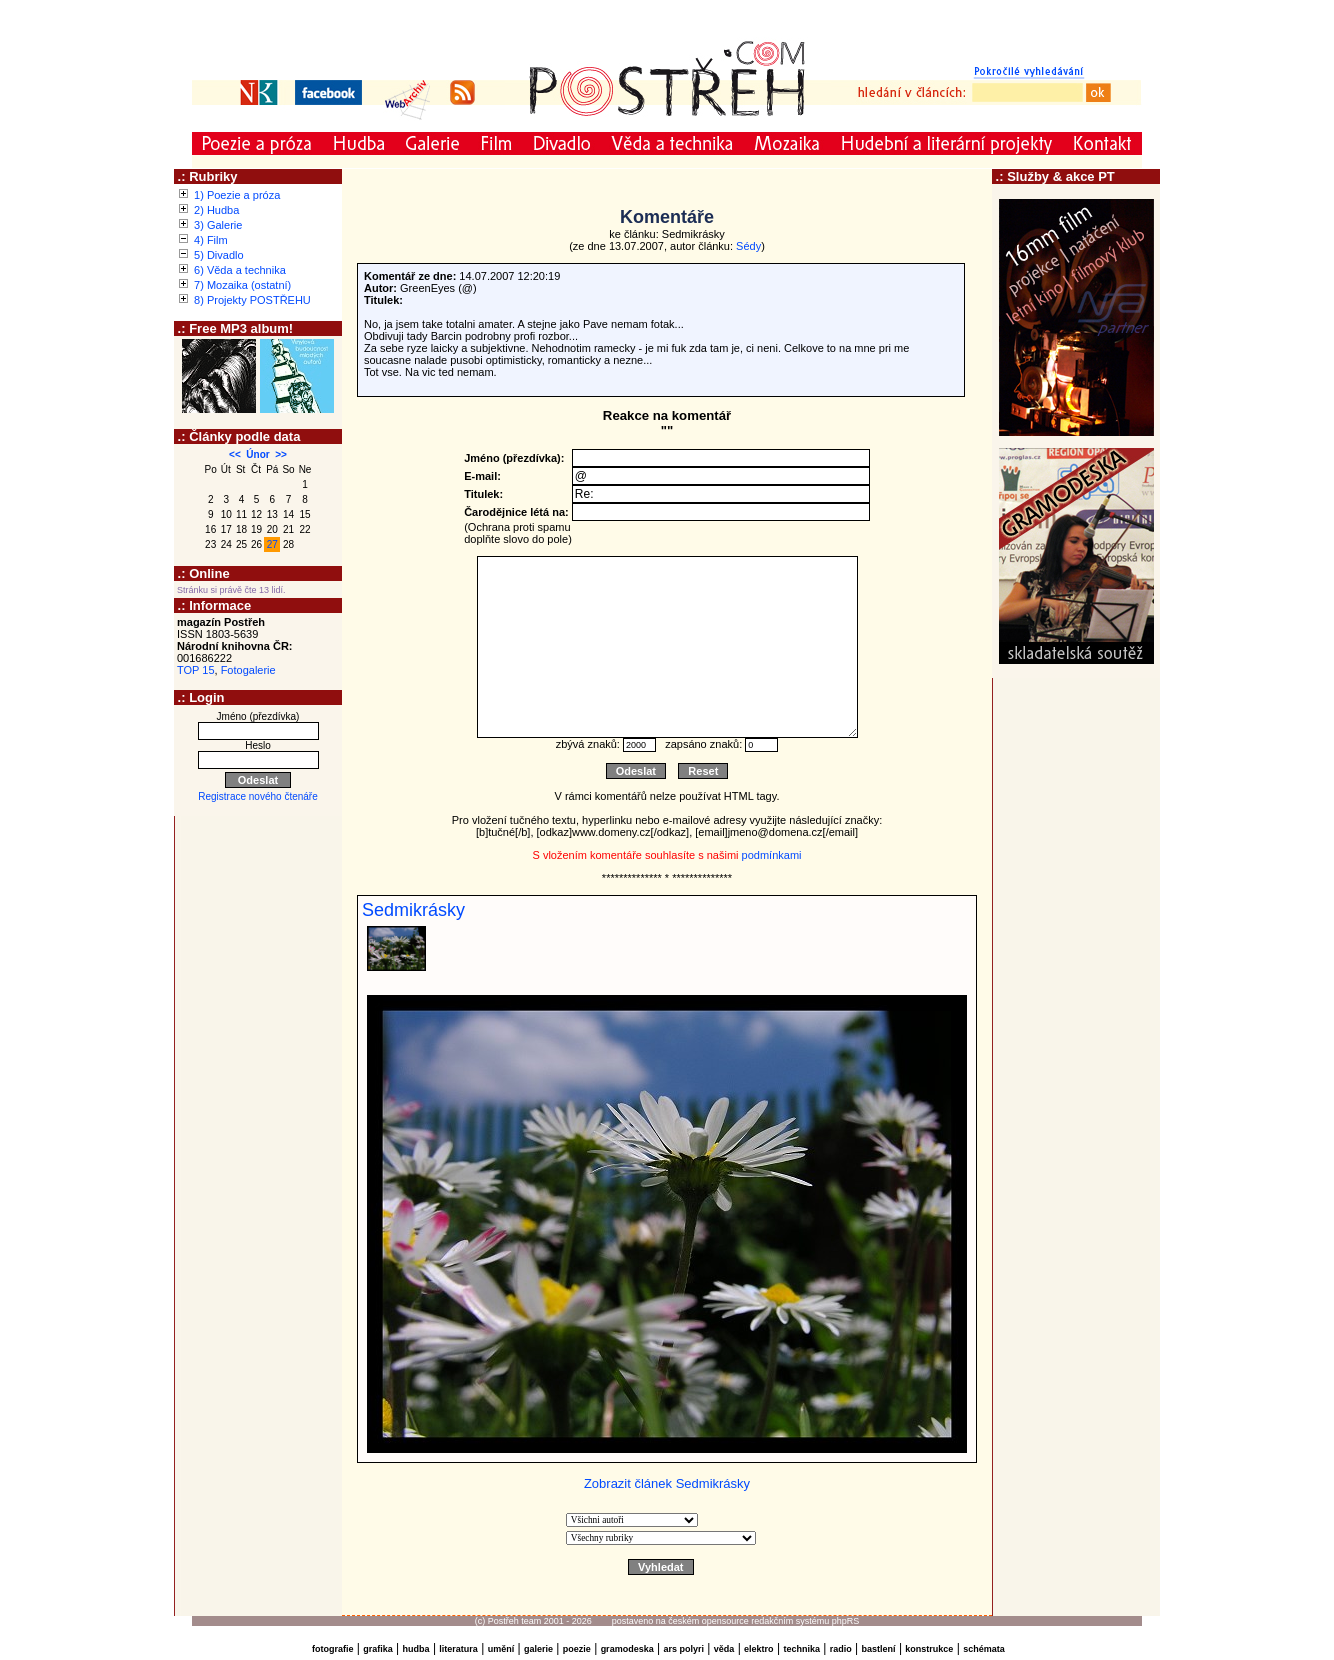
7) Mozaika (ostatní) (242, 285)
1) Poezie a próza (237, 195)
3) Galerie (218, 225)
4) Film (211, 240)
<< (235, 454)
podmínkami (772, 855)
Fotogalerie (248, 670)
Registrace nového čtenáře (258, 796)
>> (281, 454)
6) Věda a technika (240, 270)
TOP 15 (196, 670)
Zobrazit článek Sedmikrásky (667, 1483)
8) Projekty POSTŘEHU (252, 300)
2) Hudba (216, 210)
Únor (257, 454)
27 (272, 544)
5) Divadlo (219, 255)
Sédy (748, 246)
